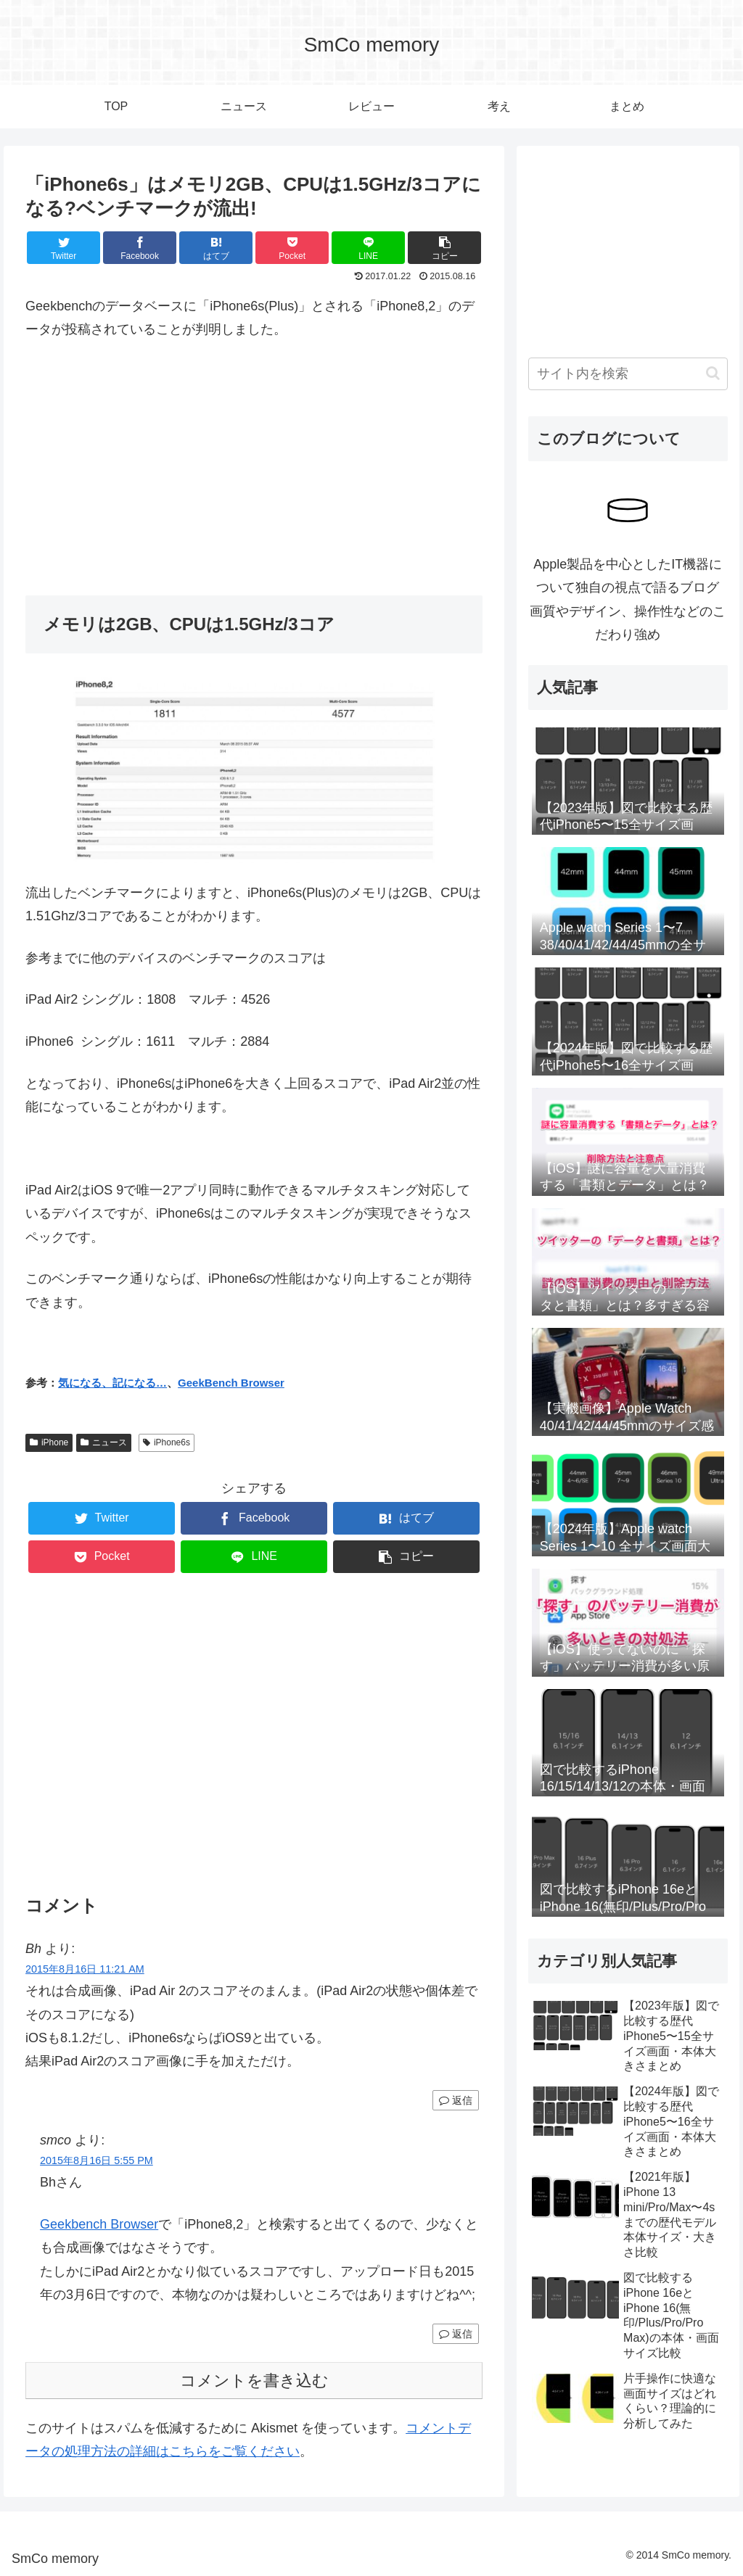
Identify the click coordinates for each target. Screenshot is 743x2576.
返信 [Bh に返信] (455, 2100)
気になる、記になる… (112, 1382)
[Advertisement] (254, 461)
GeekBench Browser (231, 1382)
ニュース (104, 1442)
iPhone (49, 1442)
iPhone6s (166, 1442)
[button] (713, 373)
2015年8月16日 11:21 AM (84, 1969)
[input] (627, 374)
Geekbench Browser (99, 2224)
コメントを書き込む (254, 2380)
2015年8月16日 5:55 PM (96, 2160)
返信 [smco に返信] (455, 2334)
